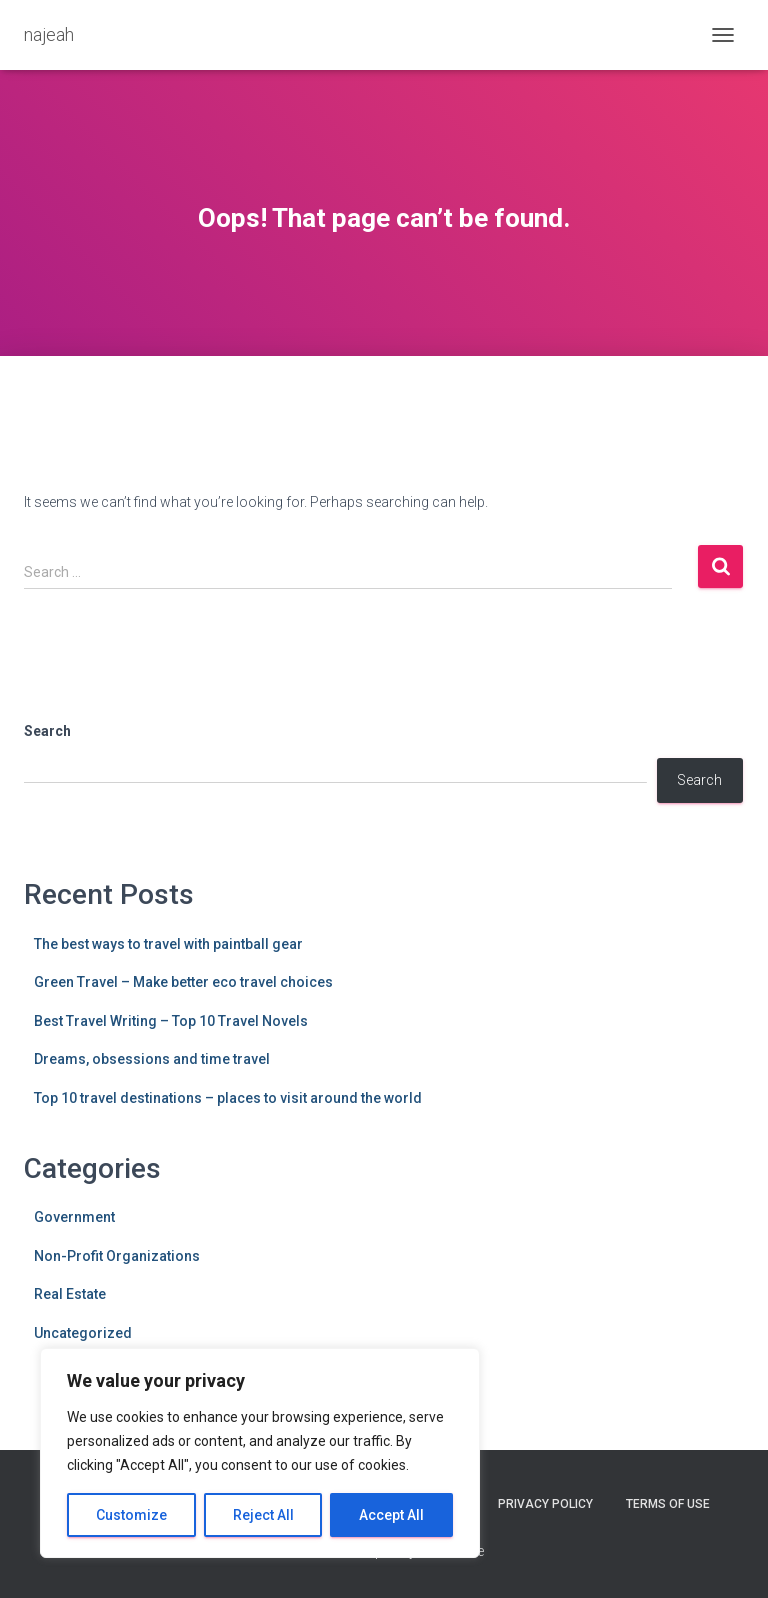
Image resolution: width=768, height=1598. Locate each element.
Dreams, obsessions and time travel (152, 1059)
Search (47, 731)
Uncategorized (83, 1333)
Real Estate (70, 1294)
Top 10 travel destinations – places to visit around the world (228, 1098)
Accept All (391, 1515)
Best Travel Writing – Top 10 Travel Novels (171, 1021)
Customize (131, 1515)
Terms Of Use (668, 1504)
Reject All (263, 1515)
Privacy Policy (545, 1504)
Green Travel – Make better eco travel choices (183, 982)
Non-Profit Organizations (117, 1256)
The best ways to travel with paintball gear (168, 944)
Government (74, 1217)
